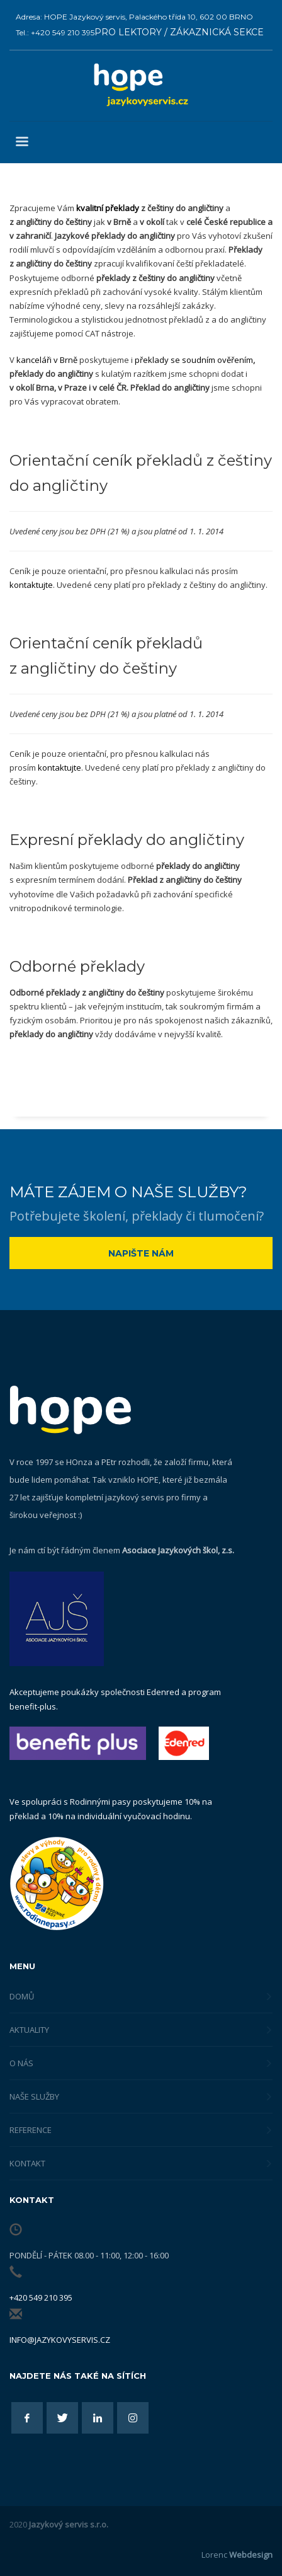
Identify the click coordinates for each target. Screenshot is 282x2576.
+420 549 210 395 (40, 2297)
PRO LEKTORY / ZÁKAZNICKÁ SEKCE (179, 32)
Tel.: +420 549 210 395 (55, 32)
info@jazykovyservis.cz (59, 2339)
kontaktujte (31, 584)
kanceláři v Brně (46, 359)
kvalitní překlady (107, 208)
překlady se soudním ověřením (194, 359)
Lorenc (237, 2554)
